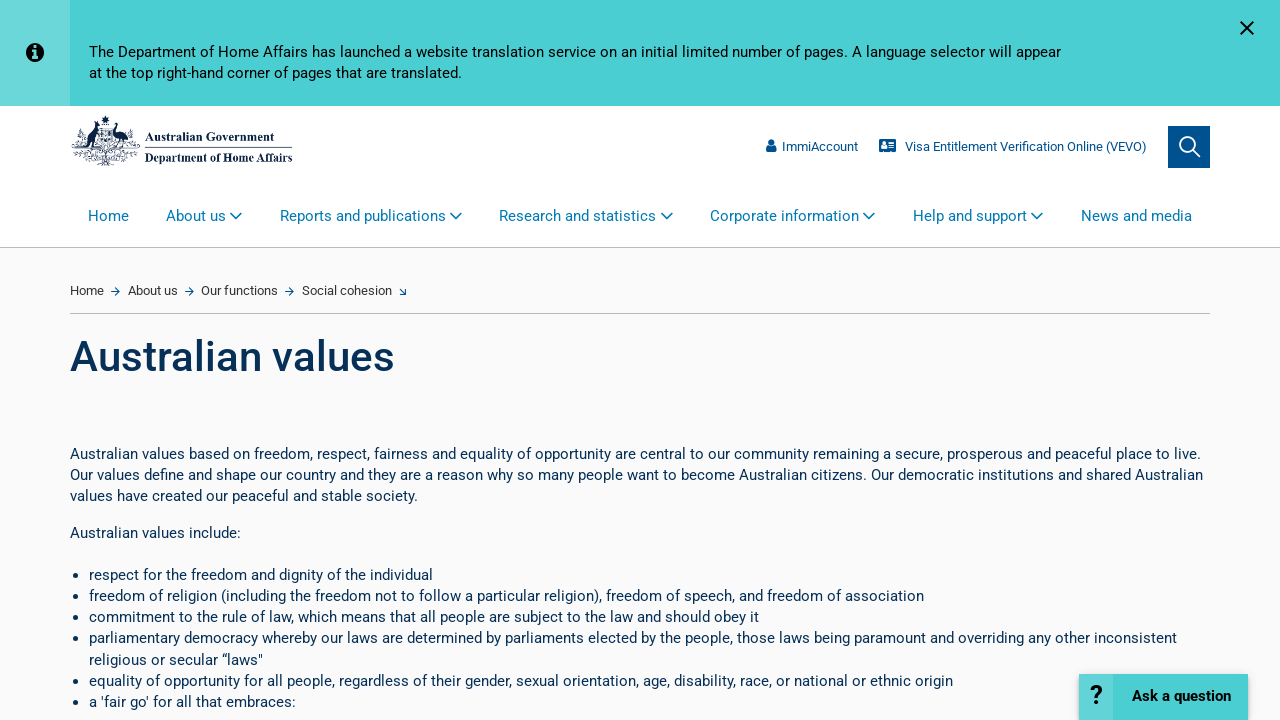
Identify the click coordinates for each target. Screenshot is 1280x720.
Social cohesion (347, 290)
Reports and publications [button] (363, 216)
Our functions (239, 290)
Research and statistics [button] (577, 216)
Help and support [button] (970, 216)
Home (108, 216)
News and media (1136, 216)
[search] (1189, 147)
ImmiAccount (812, 146)
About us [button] (196, 216)
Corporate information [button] (784, 216)
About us (153, 290)
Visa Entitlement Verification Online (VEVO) (1012, 146)
